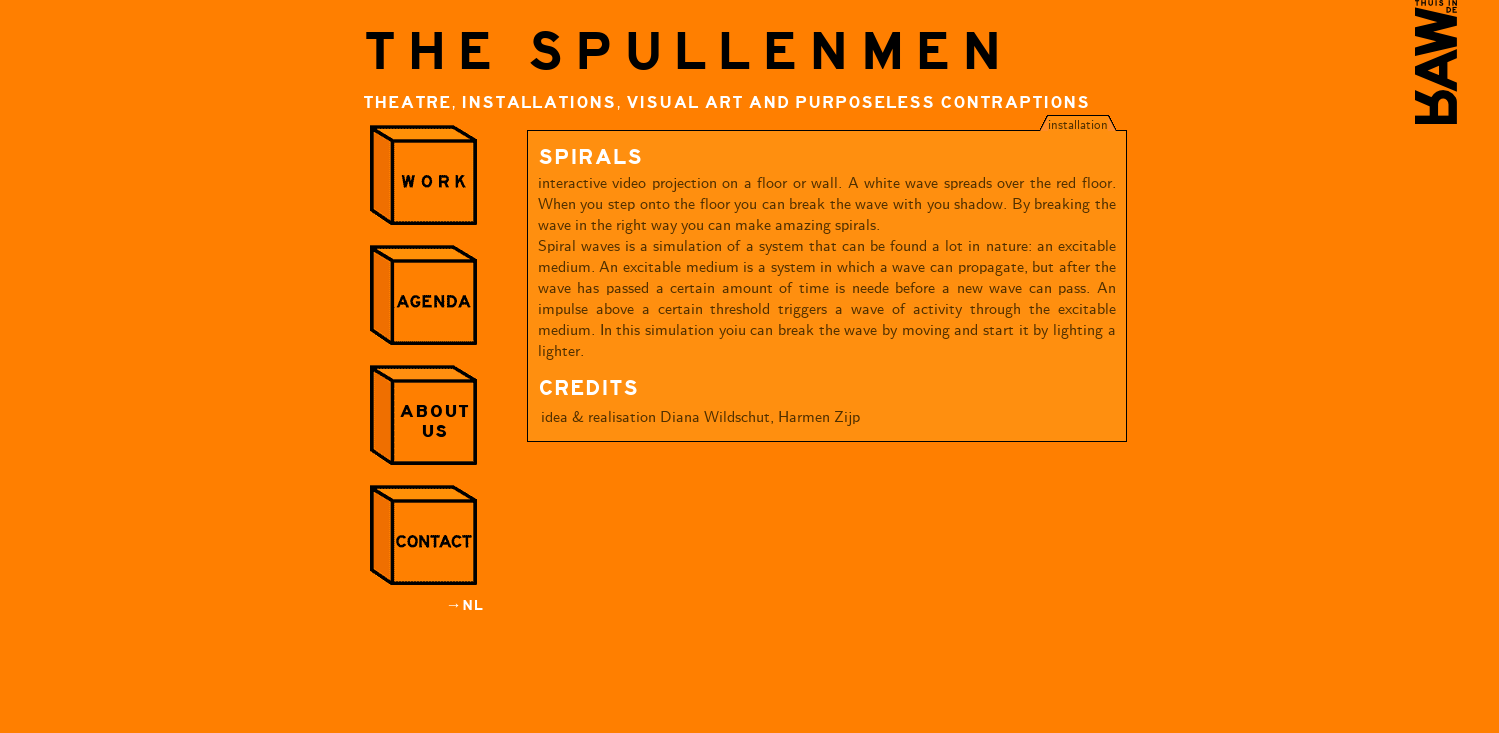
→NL (464, 605)
